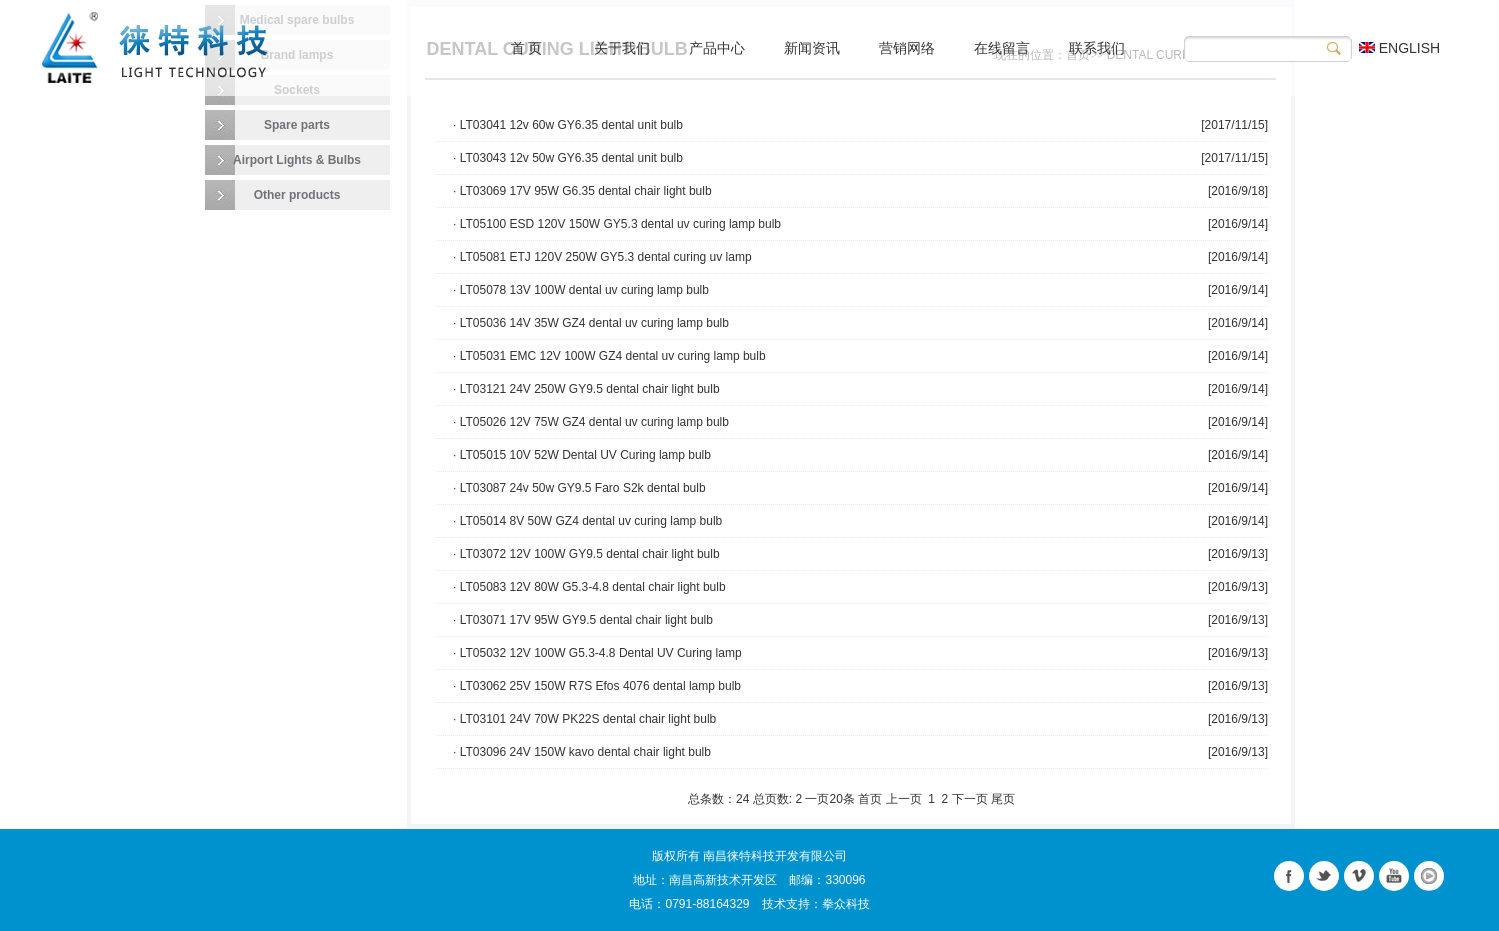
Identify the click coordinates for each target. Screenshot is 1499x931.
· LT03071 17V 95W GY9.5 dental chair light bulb (583, 620)
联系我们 (1097, 48)
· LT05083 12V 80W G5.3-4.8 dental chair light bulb (589, 587)
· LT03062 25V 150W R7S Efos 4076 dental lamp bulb (597, 686)
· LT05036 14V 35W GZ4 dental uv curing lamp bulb (591, 323)
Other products (297, 195)
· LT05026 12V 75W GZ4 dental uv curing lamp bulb (591, 422)
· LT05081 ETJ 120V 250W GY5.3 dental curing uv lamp (602, 257)
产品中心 (717, 48)
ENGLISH (1399, 48)
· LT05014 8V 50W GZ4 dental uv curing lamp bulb (587, 521)
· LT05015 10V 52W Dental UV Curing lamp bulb (582, 455)
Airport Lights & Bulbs (297, 160)
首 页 (527, 48)
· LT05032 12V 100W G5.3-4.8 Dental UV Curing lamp (597, 653)
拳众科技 (846, 904)
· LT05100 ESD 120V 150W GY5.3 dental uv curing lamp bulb (617, 224)
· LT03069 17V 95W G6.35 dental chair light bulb (582, 191)
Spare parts (297, 125)
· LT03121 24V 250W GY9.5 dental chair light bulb (586, 389)
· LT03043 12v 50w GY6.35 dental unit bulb (568, 158)
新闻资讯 (812, 48)
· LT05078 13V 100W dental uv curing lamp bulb (581, 290)
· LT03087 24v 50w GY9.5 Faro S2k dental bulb (579, 488)
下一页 (970, 799)
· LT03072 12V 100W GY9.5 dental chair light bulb (586, 554)
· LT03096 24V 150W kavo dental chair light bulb (582, 752)
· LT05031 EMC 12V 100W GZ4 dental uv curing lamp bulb (609, 356)
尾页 (1003, 799)
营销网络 (907, 48)
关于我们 (622, 48)
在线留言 (1002, 48)
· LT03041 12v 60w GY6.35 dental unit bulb (568, 125)
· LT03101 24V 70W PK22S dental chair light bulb (584, 719)
